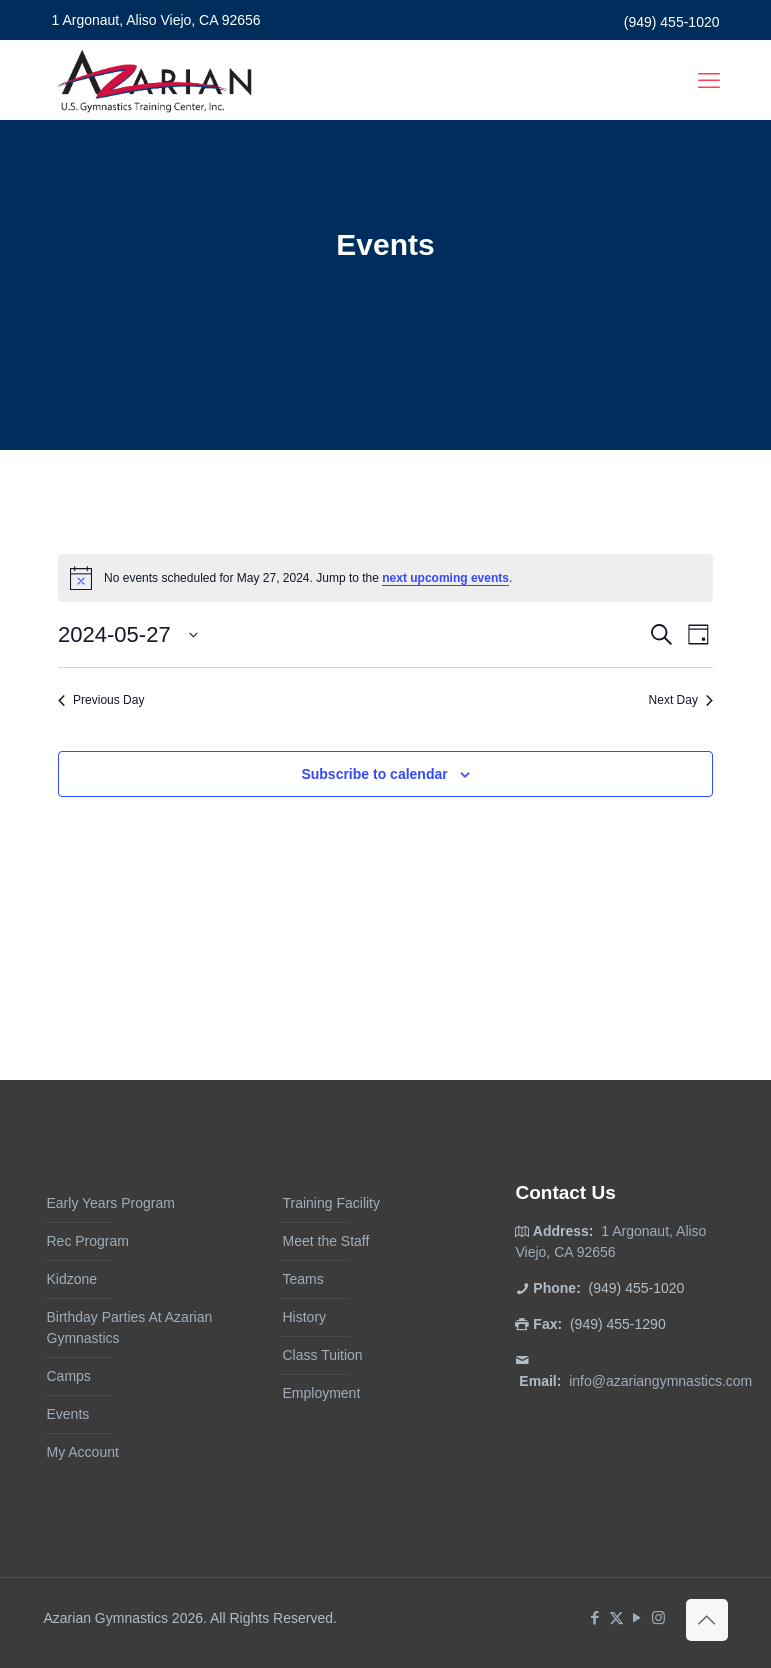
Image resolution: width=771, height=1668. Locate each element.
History (304, 1317)
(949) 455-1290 (618, 1324)
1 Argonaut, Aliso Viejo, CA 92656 (156, 20)
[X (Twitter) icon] (616, 1617)
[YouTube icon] (637, 1617)
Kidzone (72, 1279)
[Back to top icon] (707, 1620)
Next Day (681, 700)
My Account (83, 1452)
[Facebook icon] (595, 1617)
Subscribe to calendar (374, 774)
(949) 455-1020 (672, 22)
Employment (321, 1393)
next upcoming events (445, 578)
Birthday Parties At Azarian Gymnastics (130, 1327)
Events (68, 1414)
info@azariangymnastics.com (660, 1381)
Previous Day (101, 700)
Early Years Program (111, 1203)
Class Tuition (322, 1355)
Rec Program (88, 1241)
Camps (69, 1376)
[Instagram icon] (658, 1617)
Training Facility (331, 1203)
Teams (302, 1279)
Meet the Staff (325, 1241)
